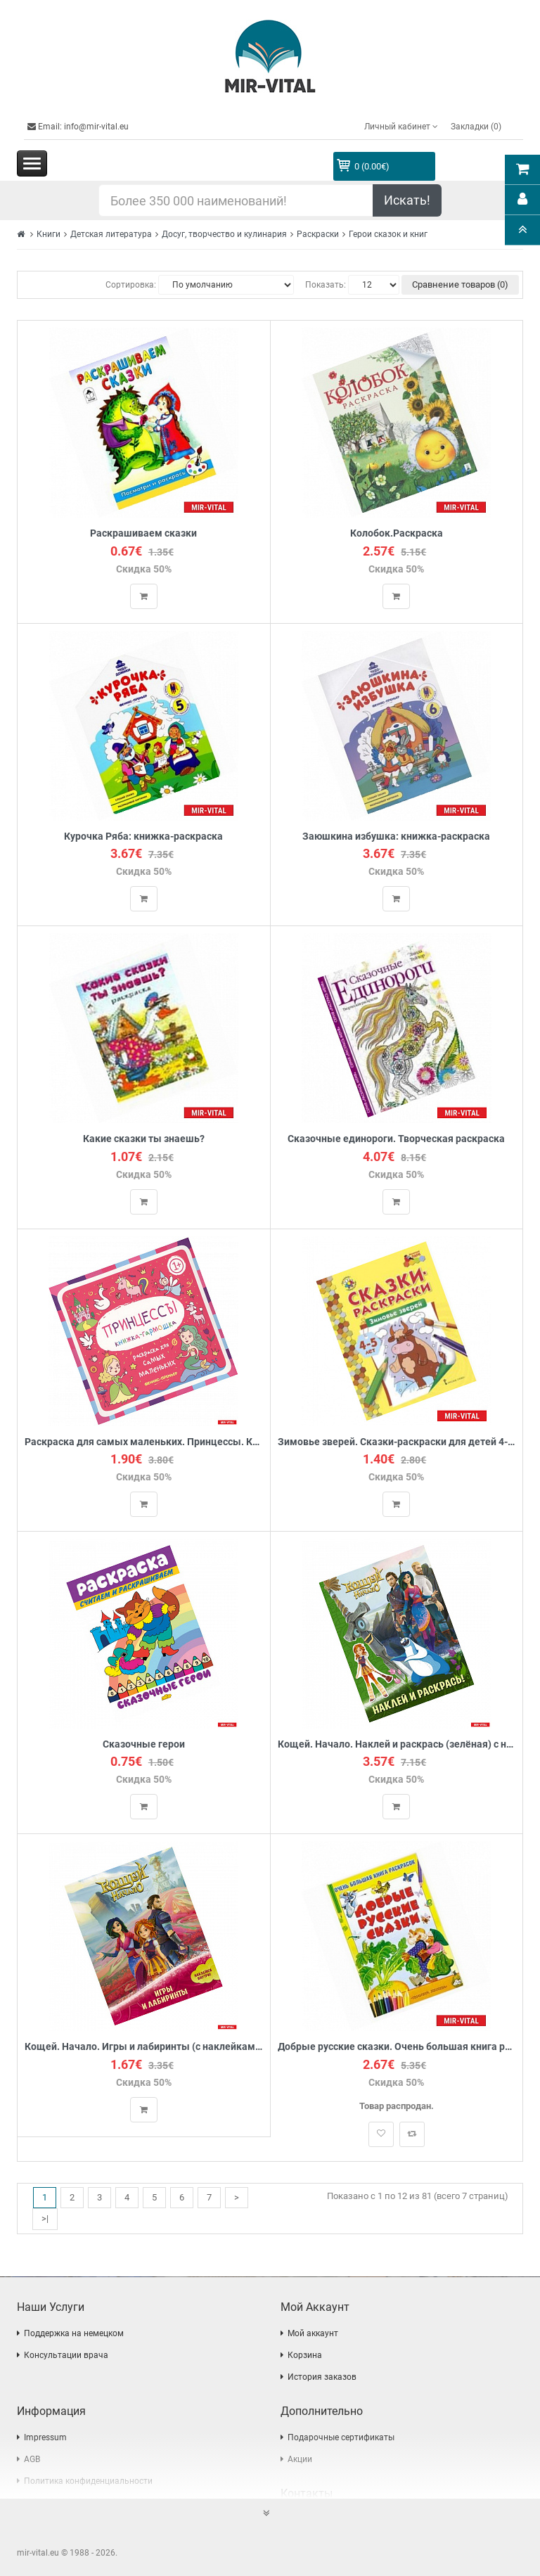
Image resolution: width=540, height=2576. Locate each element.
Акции (300, 2459)
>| (45, 2218)
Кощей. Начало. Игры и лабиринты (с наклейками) (144, 2047)
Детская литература (111, 234)
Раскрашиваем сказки (143, 533)
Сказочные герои (144, 1744)
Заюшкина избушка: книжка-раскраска (396, 836)
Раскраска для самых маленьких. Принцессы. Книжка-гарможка (144, 1442)
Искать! (407, 200)
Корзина (305, 2355)
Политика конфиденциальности (88, 2481)
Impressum (45, 2437)
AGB (32, 2459)
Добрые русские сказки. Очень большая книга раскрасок (397, 2047)
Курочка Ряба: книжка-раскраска (143, 836)
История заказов (322, 2377)
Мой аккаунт (313, 2333)
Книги (48, 234)
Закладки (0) (476, 127)
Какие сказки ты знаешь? (144, 1139)
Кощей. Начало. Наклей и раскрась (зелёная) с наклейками (397, 1744)
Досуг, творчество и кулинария (224, 234)
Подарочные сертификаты (341, 2437)
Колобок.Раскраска (396, 533)
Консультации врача (66, 2355)
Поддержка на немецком (74, 2333)
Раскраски (318, 234)
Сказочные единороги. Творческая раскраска (396, 1139)
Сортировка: (130, 285)
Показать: (325, 285)
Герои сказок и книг (388, 234)
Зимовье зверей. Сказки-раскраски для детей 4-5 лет (397, 1442)
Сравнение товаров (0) (460, 284)
